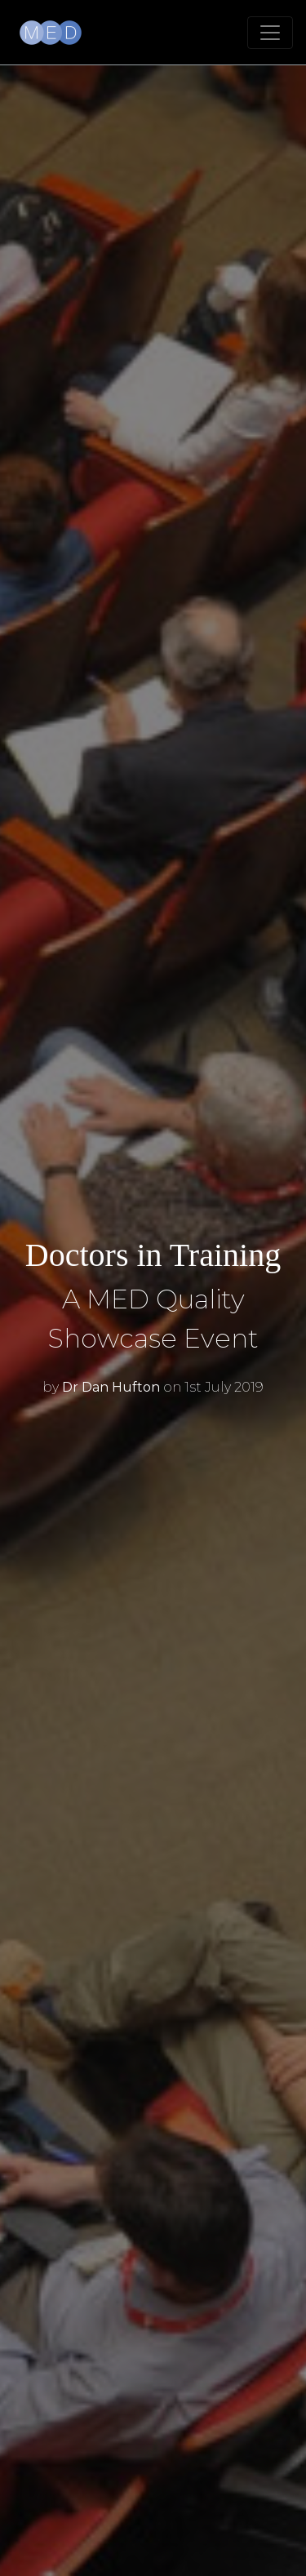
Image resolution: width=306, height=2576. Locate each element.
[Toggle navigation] (270, 32)
